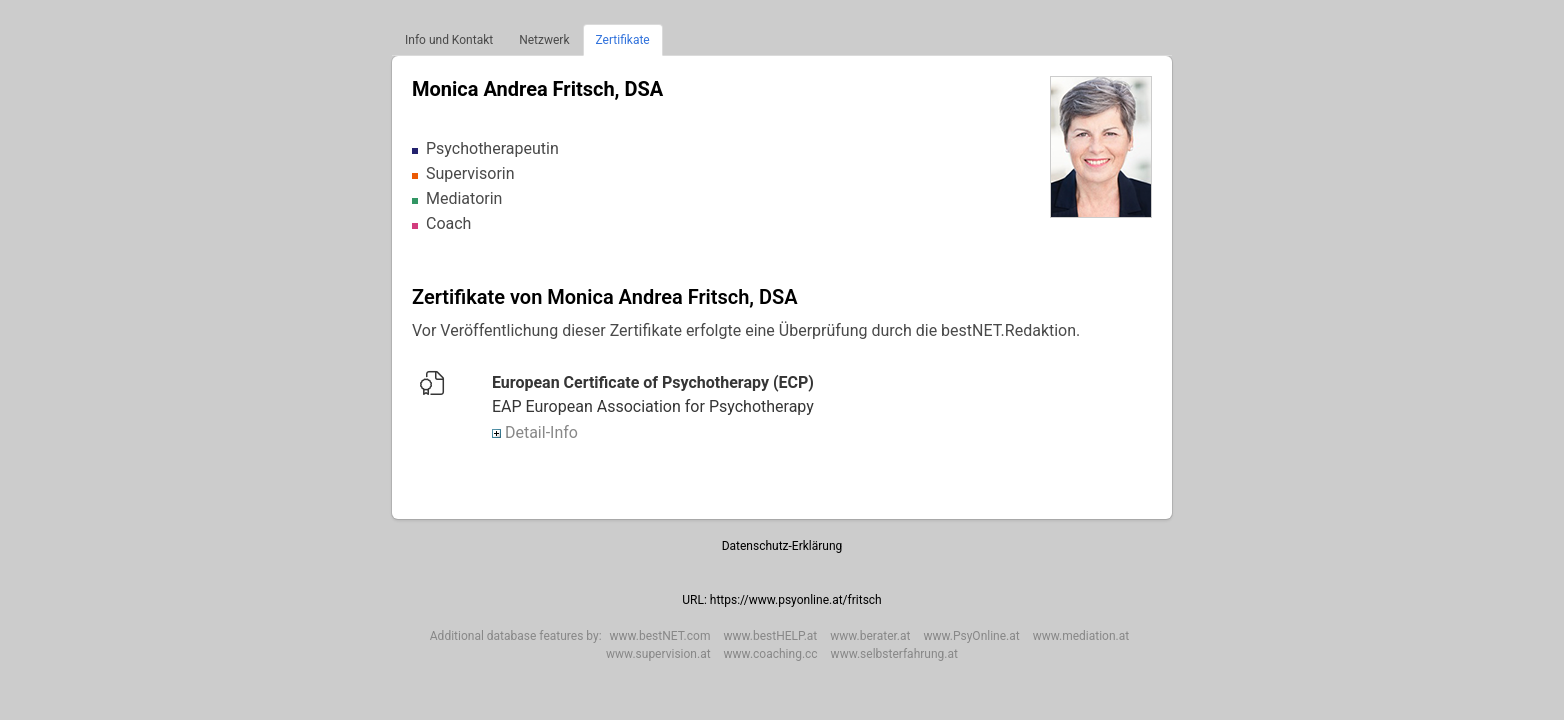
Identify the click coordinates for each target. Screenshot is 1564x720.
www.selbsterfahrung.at (894, 654)
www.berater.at (870, 636)
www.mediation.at (1081, 636)
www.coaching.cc (771, 654)
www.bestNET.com (660, 636)
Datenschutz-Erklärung (782, 546)
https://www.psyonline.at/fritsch (796, 600)
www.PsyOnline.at (971, 636)
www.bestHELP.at (770, 636)
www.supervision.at (658, 654)
